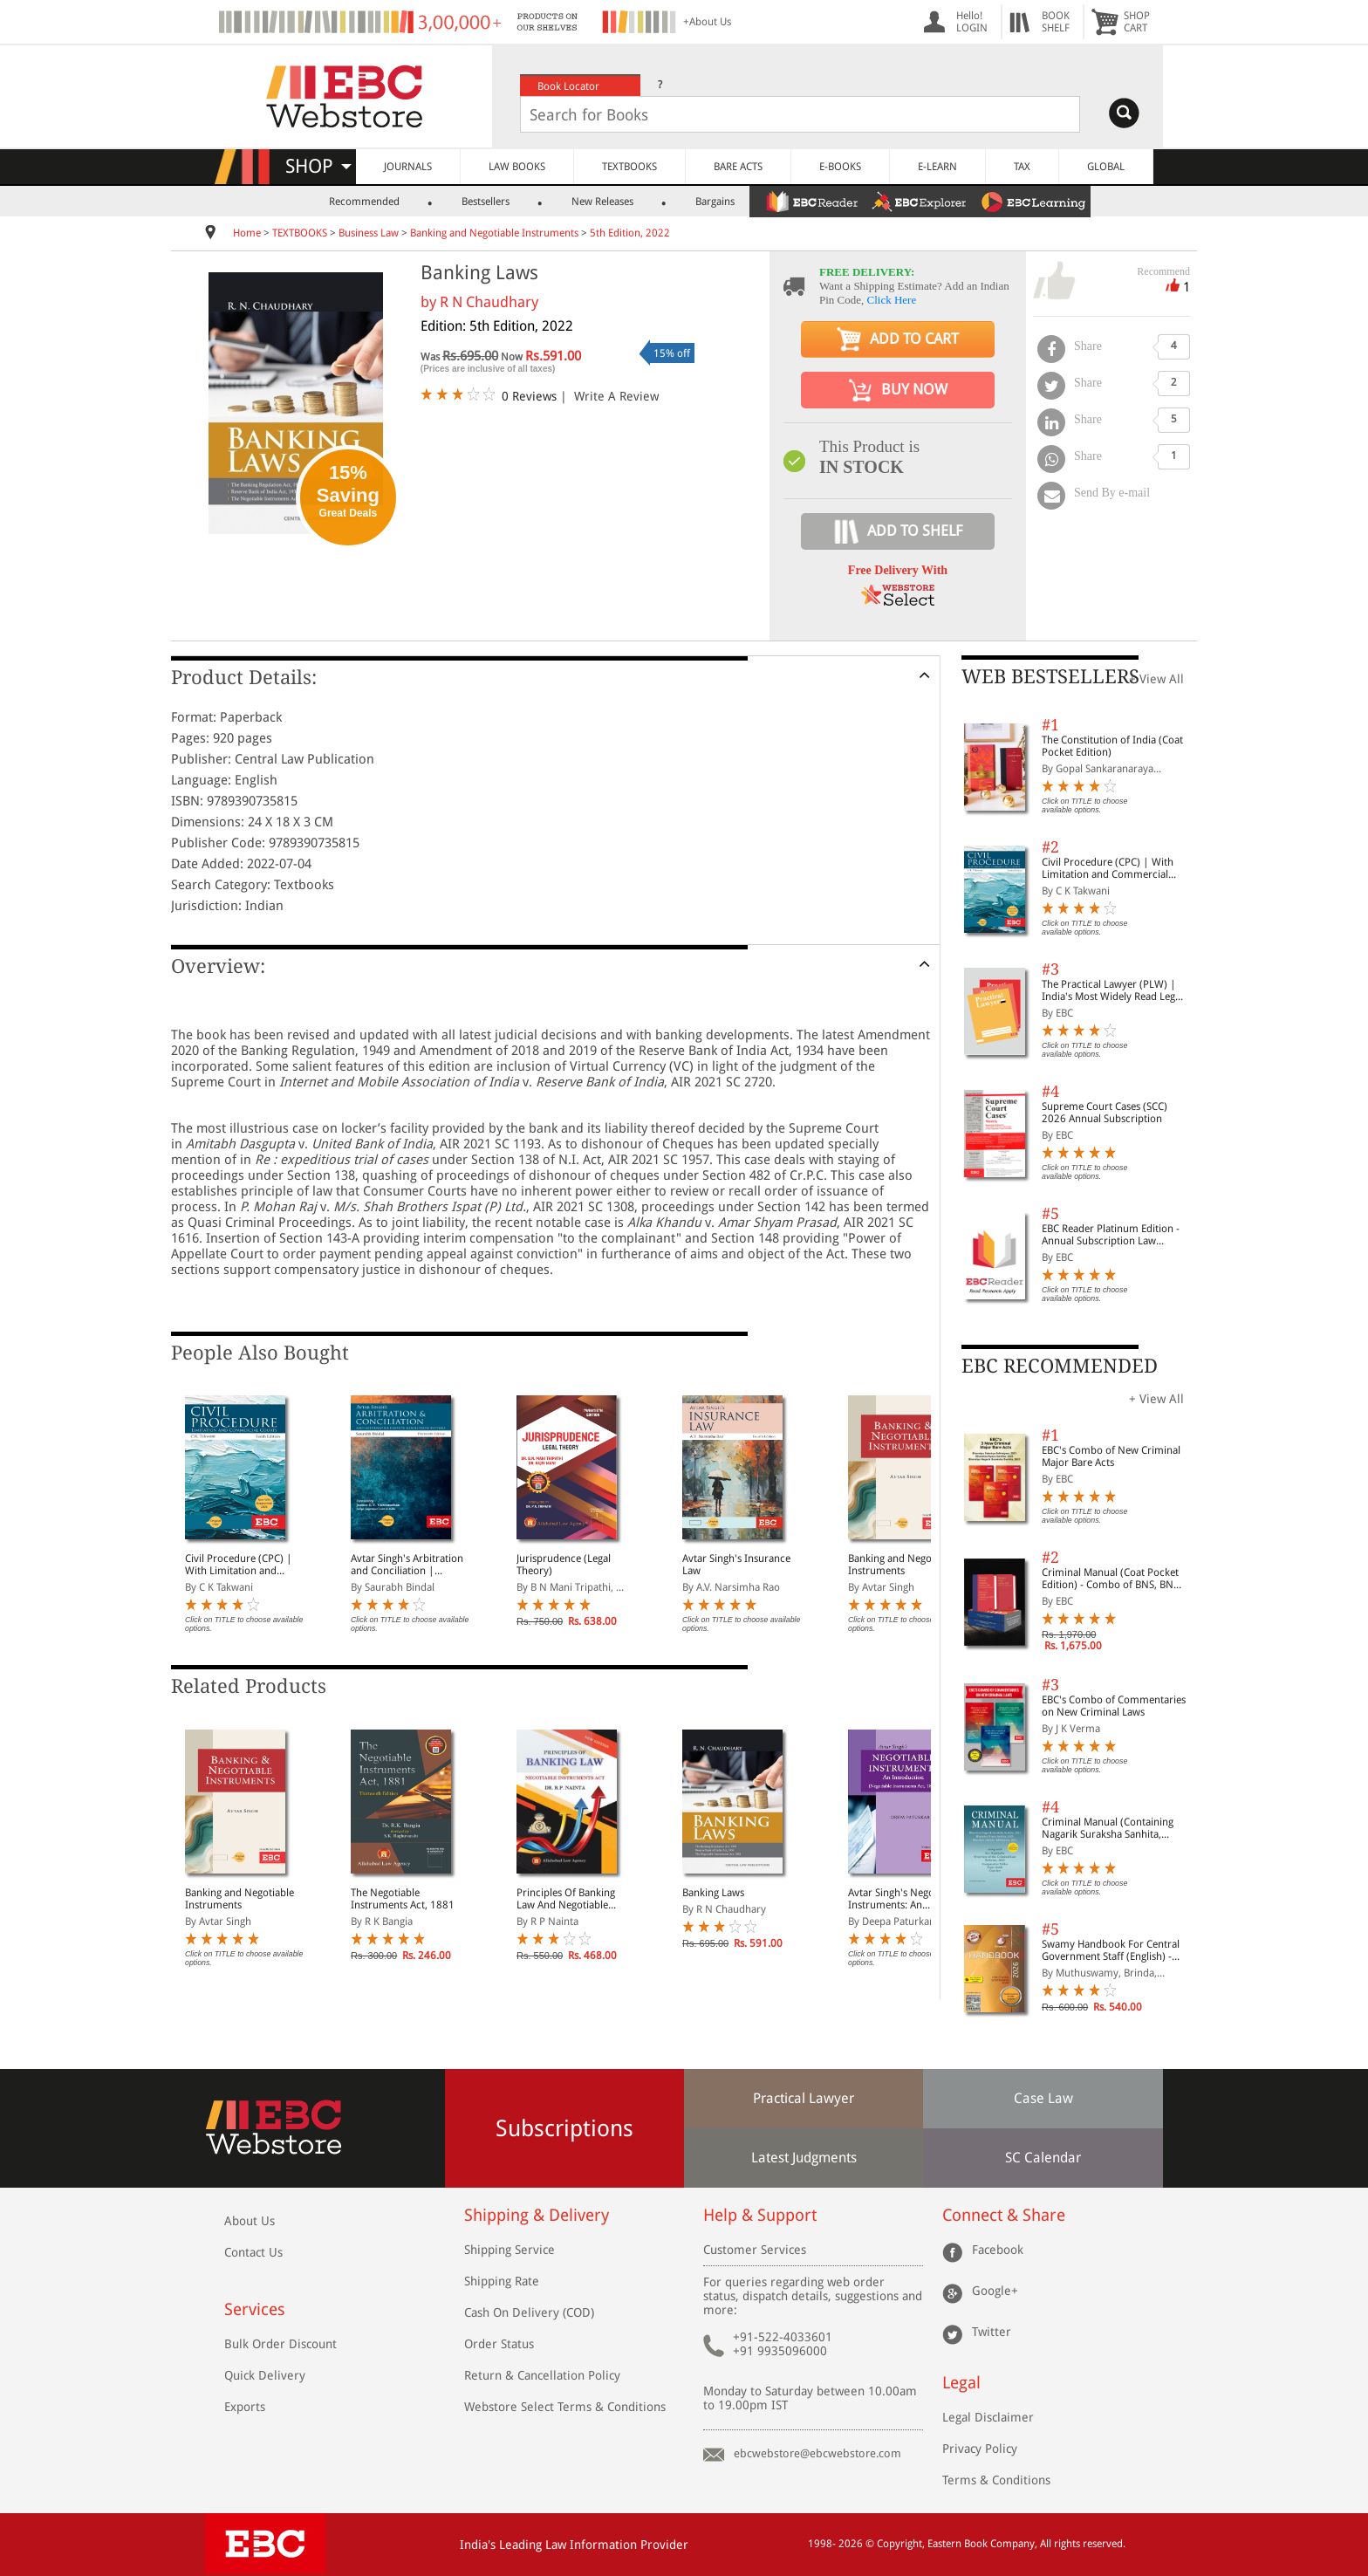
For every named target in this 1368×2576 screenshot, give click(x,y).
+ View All (1156, 679)
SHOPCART (1137, 22)
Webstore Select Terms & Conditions (565, 2407)
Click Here (892, 299)
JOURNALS (408, 167)
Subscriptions (564, 2128)
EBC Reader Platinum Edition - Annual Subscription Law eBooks (1111, 1235)
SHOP (318, 166)
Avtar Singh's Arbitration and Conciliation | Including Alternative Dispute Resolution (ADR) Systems (408, 1564)
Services (254, 2309)
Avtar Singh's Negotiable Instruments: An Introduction (904, 1899)
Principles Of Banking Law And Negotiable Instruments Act (565, 1899)
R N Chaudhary (489, 302)
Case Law (1043, 2098)
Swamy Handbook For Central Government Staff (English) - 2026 (1111, 1950)
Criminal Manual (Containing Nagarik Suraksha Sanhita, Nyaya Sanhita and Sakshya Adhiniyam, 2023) (1107, 1828)
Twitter (991, 2332)
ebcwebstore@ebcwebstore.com (817, 2453)
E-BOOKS (840, 167)
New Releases (602, 201)
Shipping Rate (501, 2281)
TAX (1022, 167)
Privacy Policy (979, 2449)
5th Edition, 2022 (630, 233)
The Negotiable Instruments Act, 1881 (403, 1899)
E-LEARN (937, 167)
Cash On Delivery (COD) (529, 2312)
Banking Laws (713, 1893)
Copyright (899, 2544)
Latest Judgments (804, 2157)
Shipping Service (509, 2250)
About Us (249, 2221)
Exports (244, 2407)
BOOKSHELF (1056, 22)
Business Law (369, 233)
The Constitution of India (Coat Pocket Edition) (1112, 746)
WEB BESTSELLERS (1050, 677)
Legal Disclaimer (988, 2417)
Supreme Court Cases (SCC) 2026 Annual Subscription (1104, 1112)
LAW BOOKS (517, 167)
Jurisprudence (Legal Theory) (563, 1564)
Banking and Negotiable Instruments (494, 233)
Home (247, 233)
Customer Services (754, 2250)
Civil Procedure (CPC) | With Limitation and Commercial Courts (238, 1564)
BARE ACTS (738, 167)
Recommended (364, 201)
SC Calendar (1043, 2157)
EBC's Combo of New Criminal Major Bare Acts (1111, 1456)
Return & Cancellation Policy (542, 2375)
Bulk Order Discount (280, 2344)
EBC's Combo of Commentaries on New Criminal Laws (1114, 1706)
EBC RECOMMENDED (1059, 1366)
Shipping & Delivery (536, 2215)
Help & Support (760, 2215)
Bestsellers (486, 201)
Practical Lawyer (803, 2098)
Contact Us (253, 2252)
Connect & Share (1003, 2215)
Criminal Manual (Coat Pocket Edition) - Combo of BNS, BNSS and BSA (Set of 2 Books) (1113, 1578)
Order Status (499, 2344)
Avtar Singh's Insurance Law (736, 1564)
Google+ (995, 2291)
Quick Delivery (264, 2375)
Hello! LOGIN (972, 22)
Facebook (997, 2250)
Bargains (715, 201)
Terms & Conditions (996, 2480)
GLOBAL (1106, 167)
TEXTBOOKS (629, 167)
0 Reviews (529, 396)
